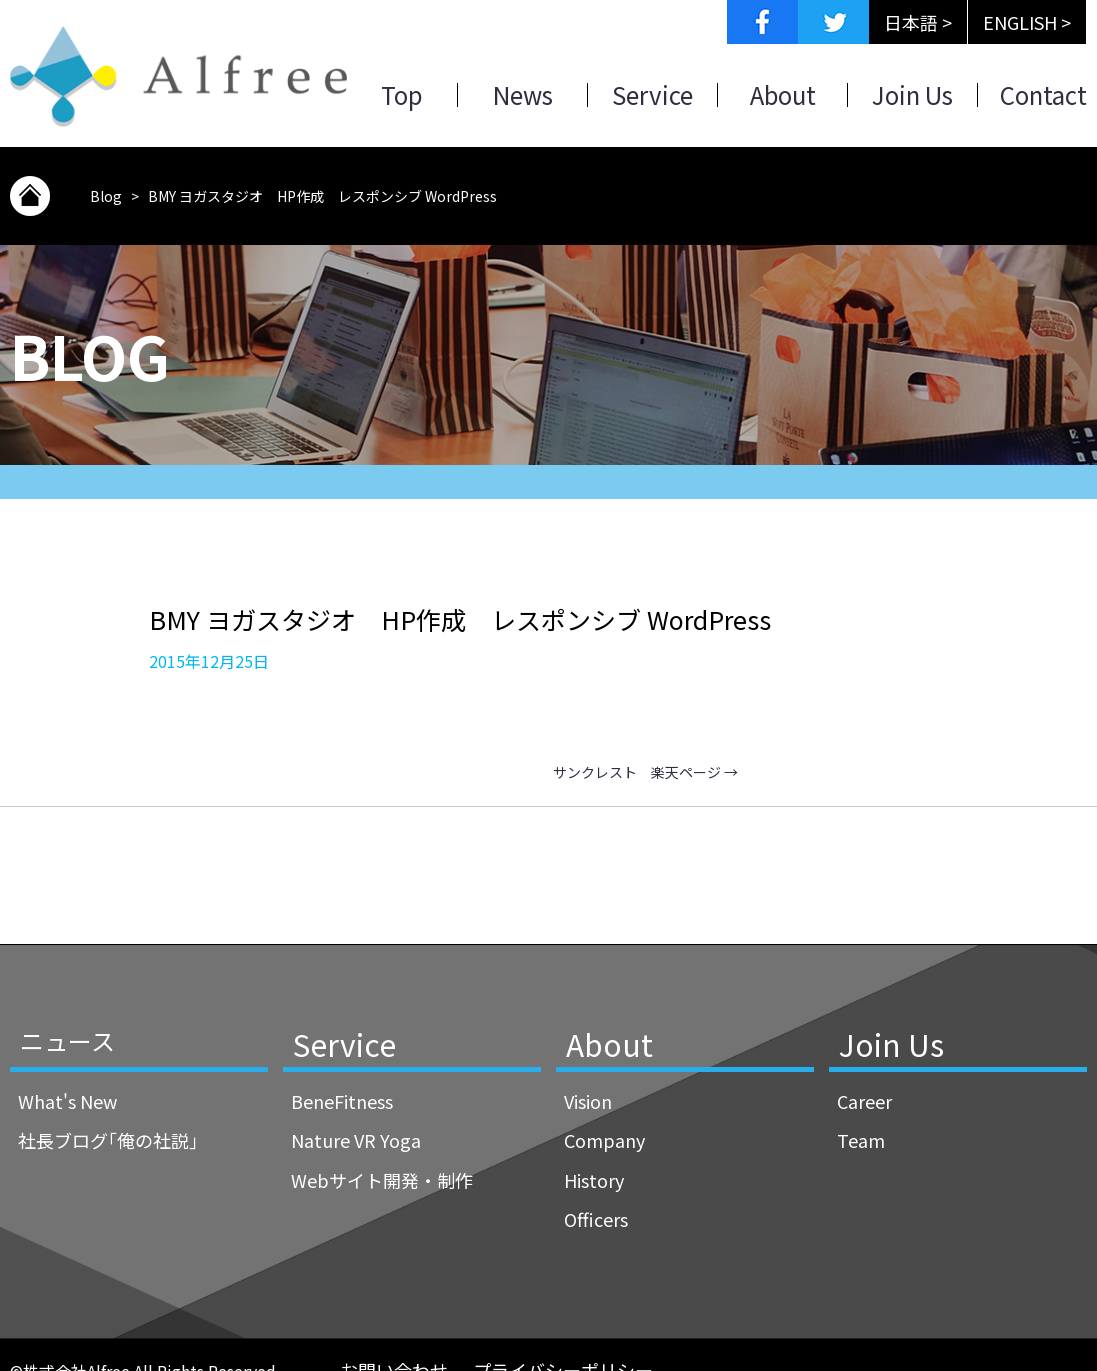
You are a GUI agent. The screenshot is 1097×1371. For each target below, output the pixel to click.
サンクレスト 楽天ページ (645, 772)
